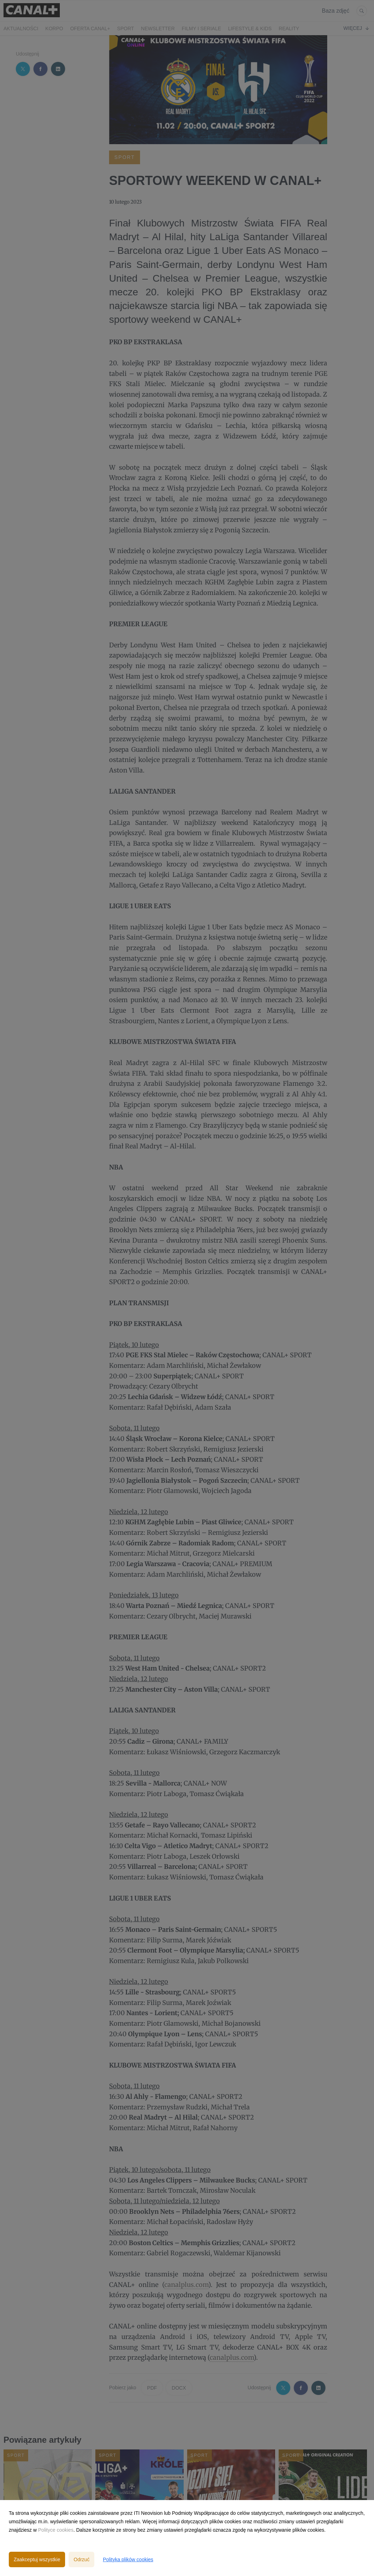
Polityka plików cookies (128, 2559)
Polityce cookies (55, 2530)
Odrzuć (81, 2559)
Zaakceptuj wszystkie (37, 2559)
